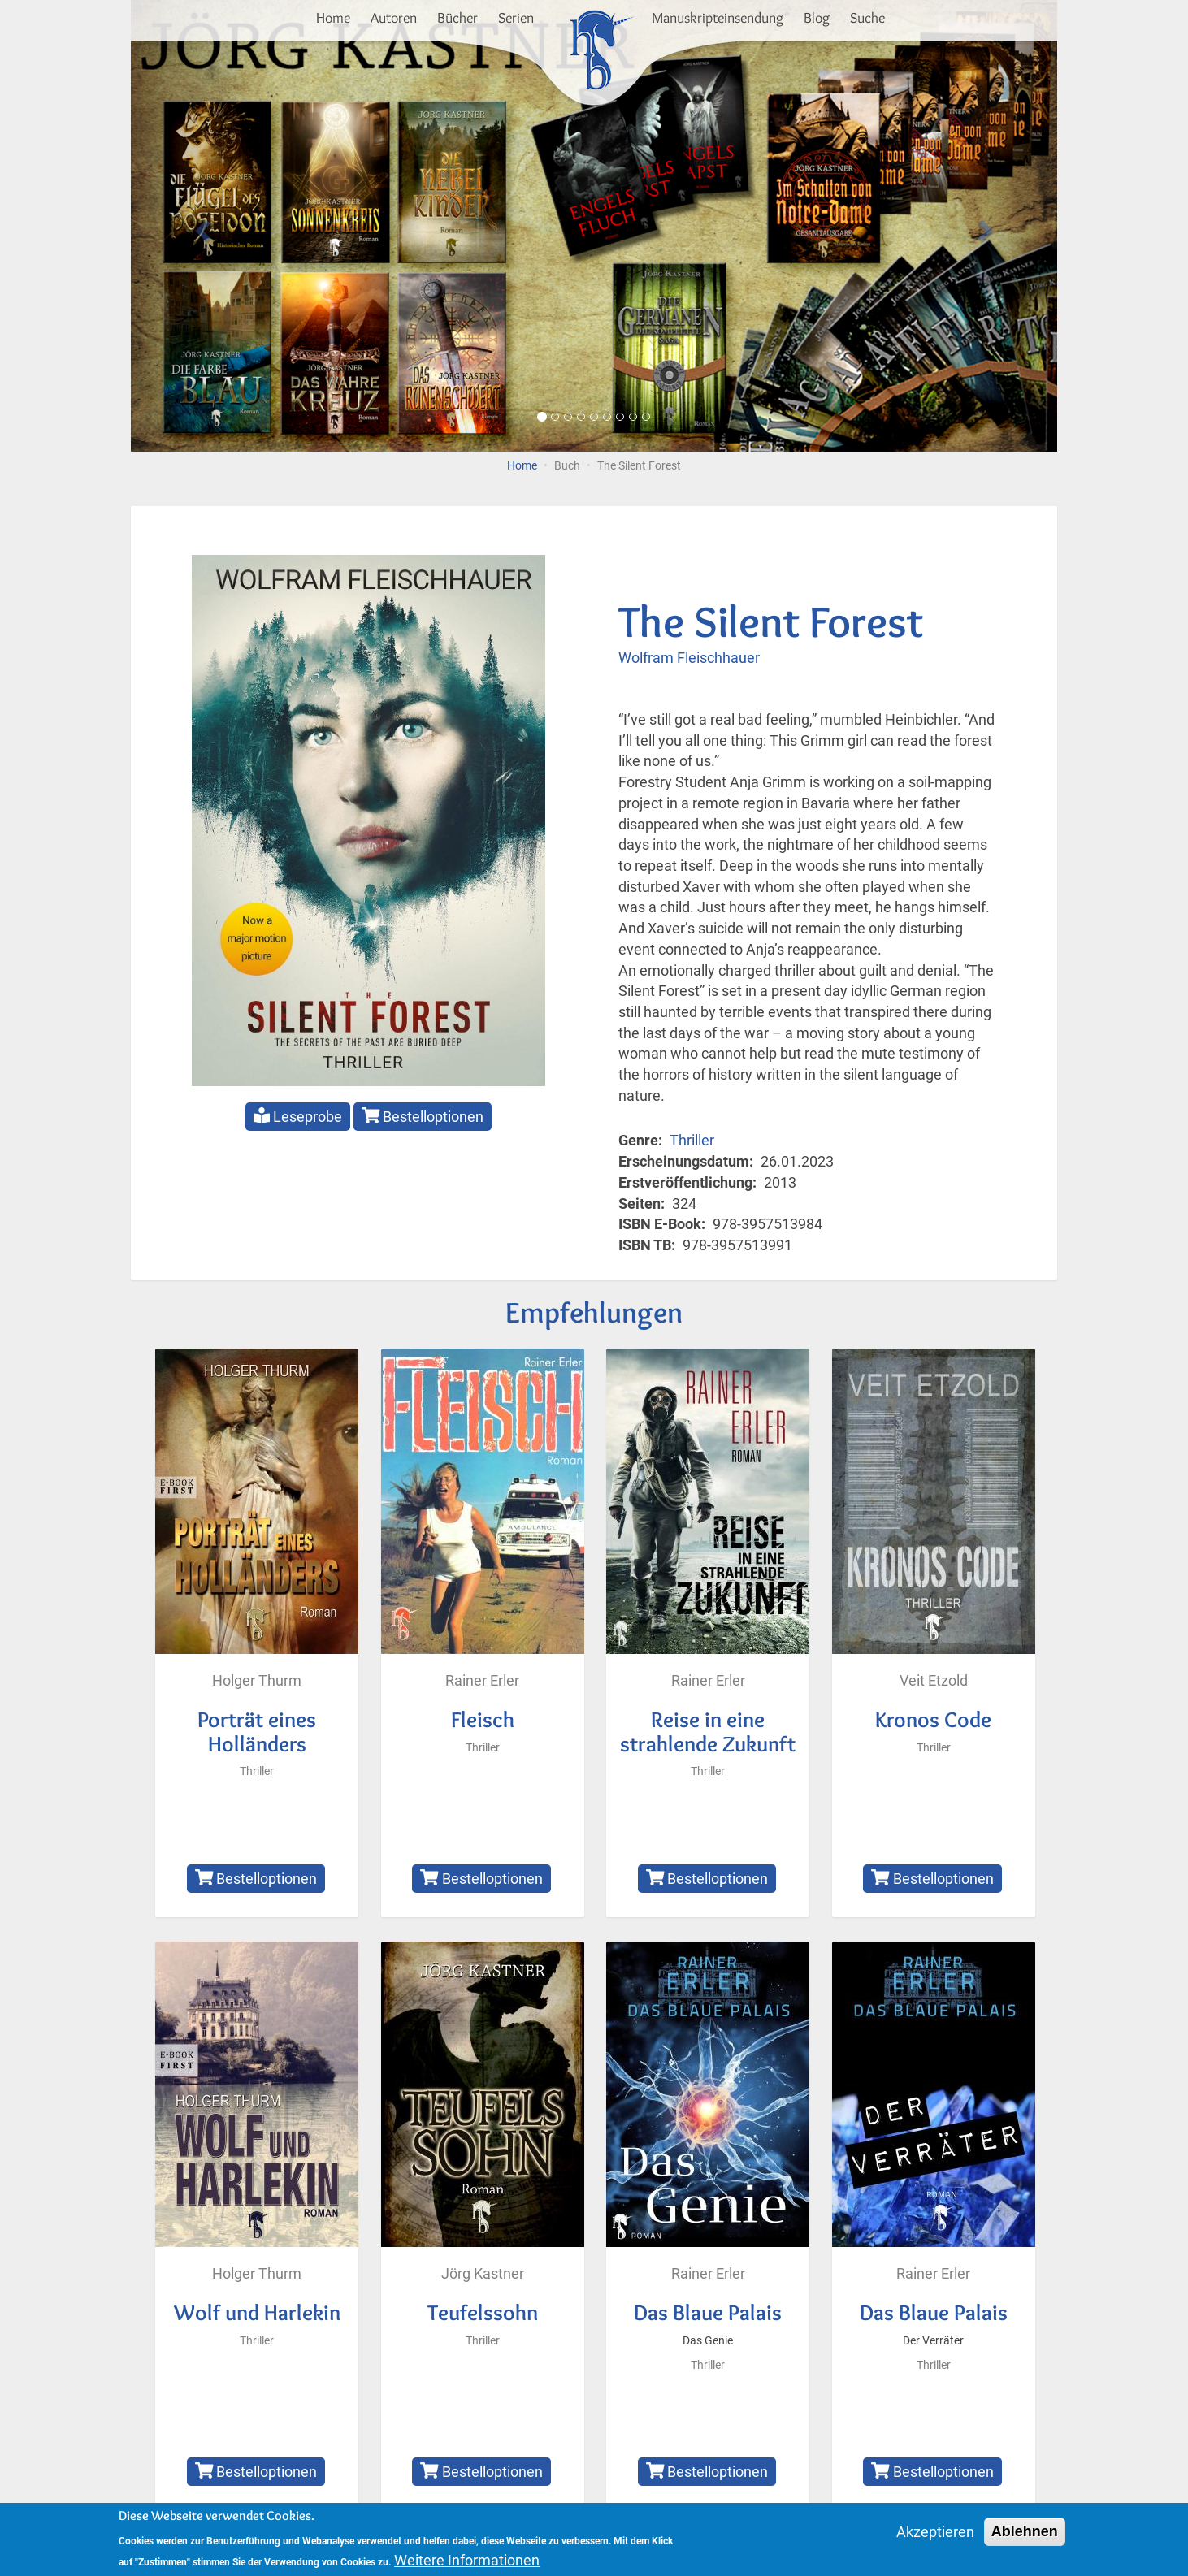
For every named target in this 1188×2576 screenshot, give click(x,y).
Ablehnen (1024, 2536)
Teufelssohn (482, 2312)
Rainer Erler (482, 1680)
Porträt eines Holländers (256, 1731)
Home (333, 18)
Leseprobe (298, 1116)
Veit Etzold (934, 1680)
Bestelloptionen (423, 1116)
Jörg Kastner (482, 2273)
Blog (817, 18)
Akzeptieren (935, 2536)
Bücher (457, 18)
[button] (200, 226)
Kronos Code (933, 1719)
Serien (516, 18)
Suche (867, 18)
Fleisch (482, 1719)
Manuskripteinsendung (717, 18)
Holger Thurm (256, 1680)
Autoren (394, 18)
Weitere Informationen (467, 2565)
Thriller (692, 1140)
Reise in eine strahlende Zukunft (708, 1731)
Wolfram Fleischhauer (689, 657)
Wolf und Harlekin (257, 2312)
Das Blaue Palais (708, 2312)
